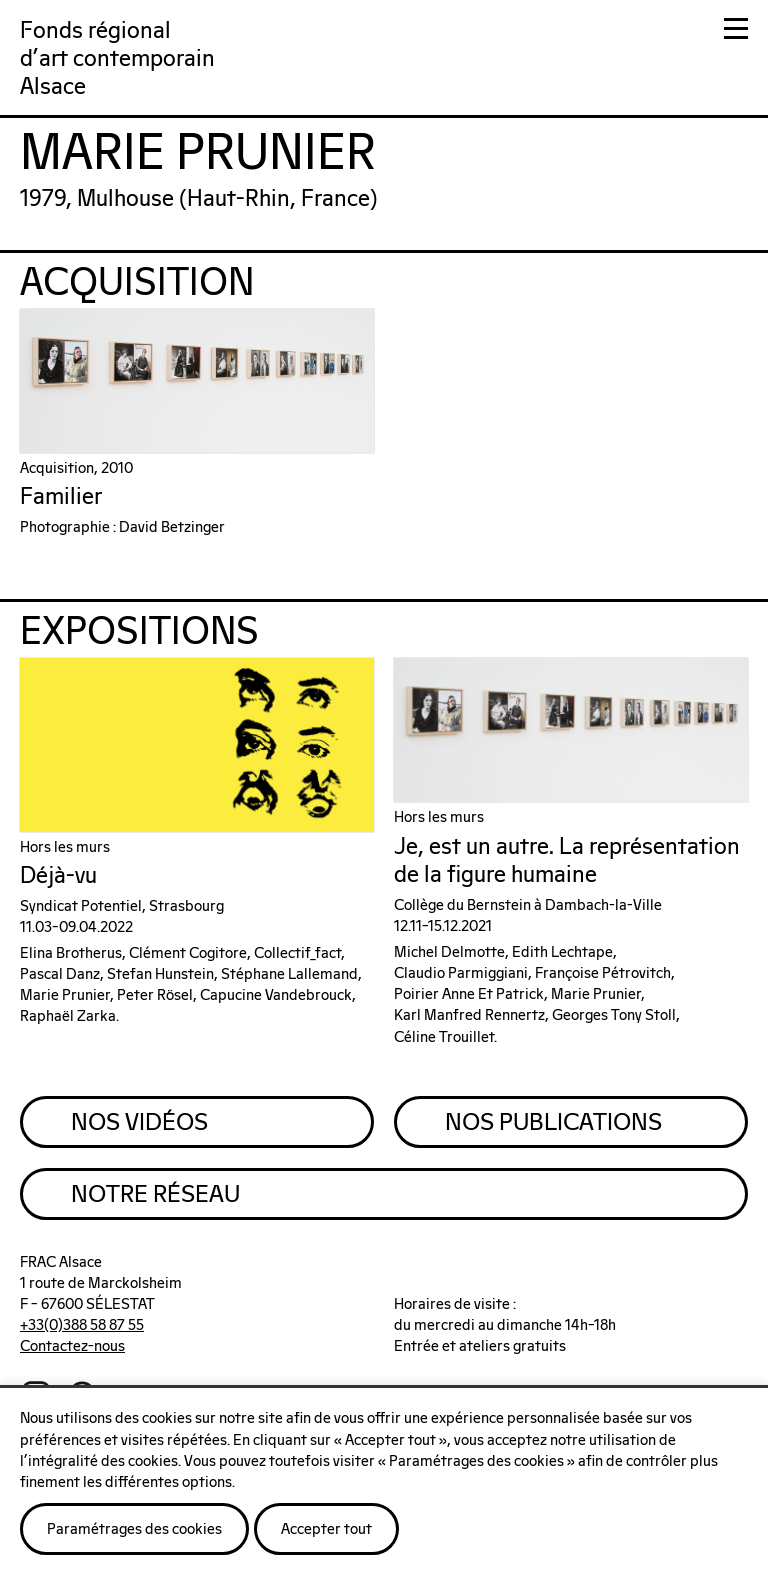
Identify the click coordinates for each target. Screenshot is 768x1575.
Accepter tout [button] (326, 1529)
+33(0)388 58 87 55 (82, 1325)
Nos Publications (553, 1123)
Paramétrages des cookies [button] (134, 1529)
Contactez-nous (72, 1346)
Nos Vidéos (139, 1123)
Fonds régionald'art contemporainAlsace (117, 59)
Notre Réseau (155, 1195)
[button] (736, 32)
